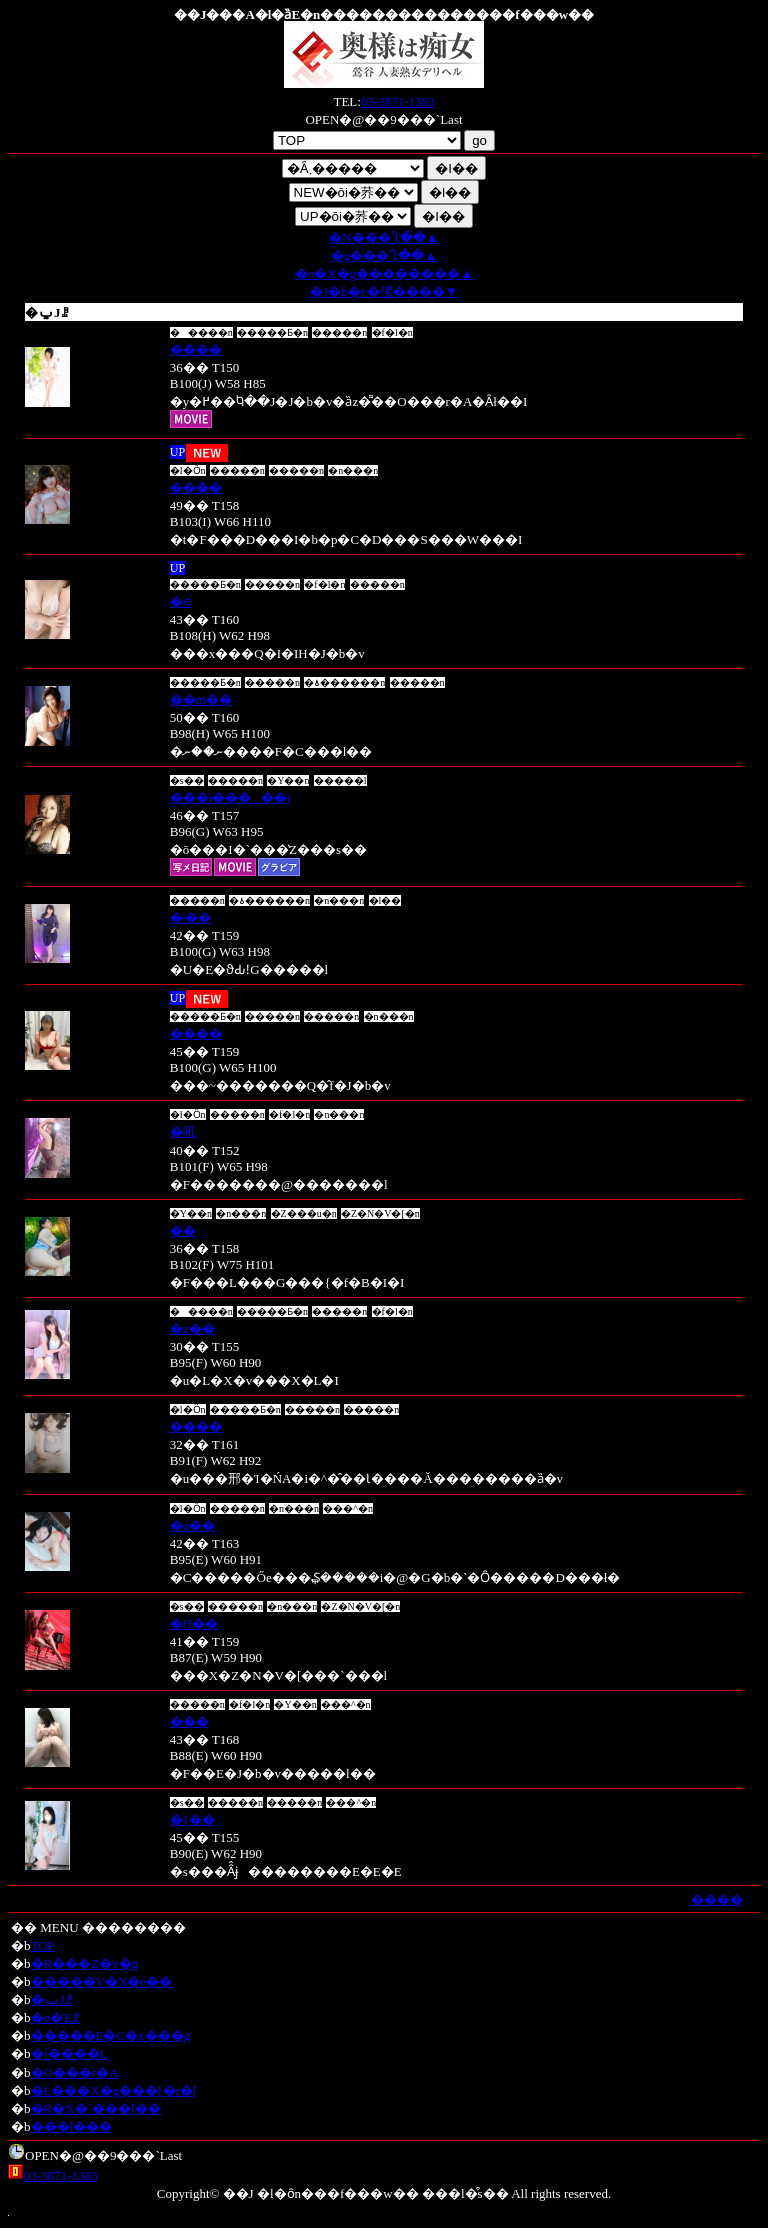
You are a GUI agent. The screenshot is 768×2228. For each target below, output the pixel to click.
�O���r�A (75, 2072)
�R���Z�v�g (85, 1963)
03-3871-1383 (398, 101)
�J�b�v (384, 291)
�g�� (384, 255)
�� (183, 1230)
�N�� (383, 237)
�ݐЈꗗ (52, 1999)
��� (189, 1721)
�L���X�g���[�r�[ (114, 2090)
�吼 (183, 1131)
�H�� (194, 1623)
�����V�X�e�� (102, 1981)
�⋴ (181, 601)
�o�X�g (384, 273)
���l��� (72, 2126)
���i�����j (230, 797)
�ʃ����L (69, 2053)
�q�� (193, 1525)
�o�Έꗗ (56, 2017)
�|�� (191, 917)
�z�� (192, 1328)
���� (196, 349)
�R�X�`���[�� (96, 2108)
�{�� (192, 1819)
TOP (43, 1945)
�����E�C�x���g (111, 2035)
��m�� (201, 699)
